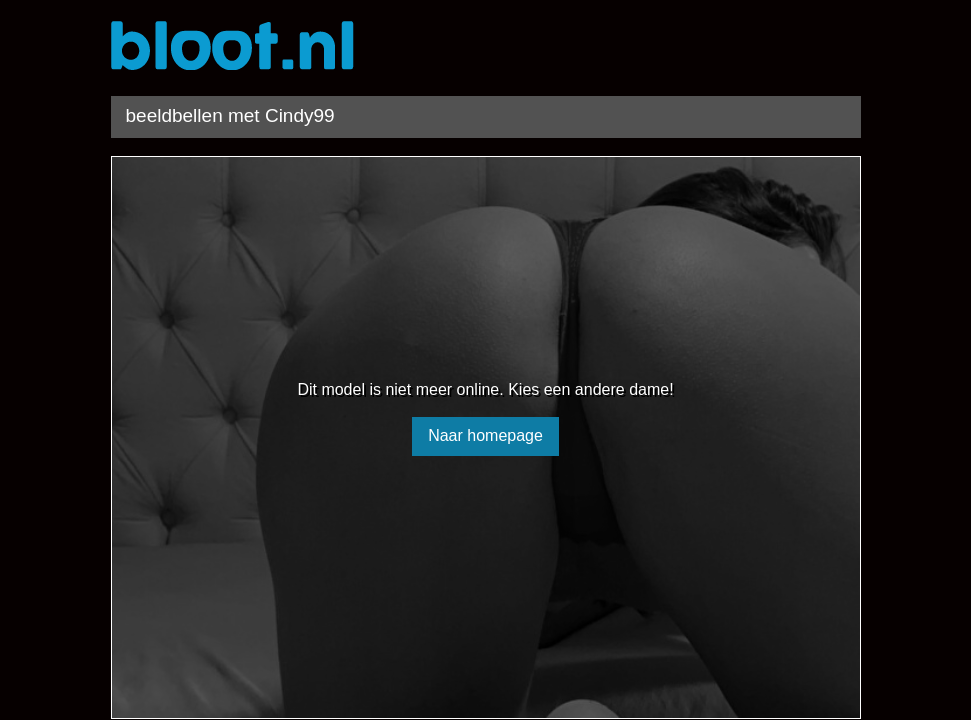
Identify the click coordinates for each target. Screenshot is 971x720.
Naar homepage (485, 435)
